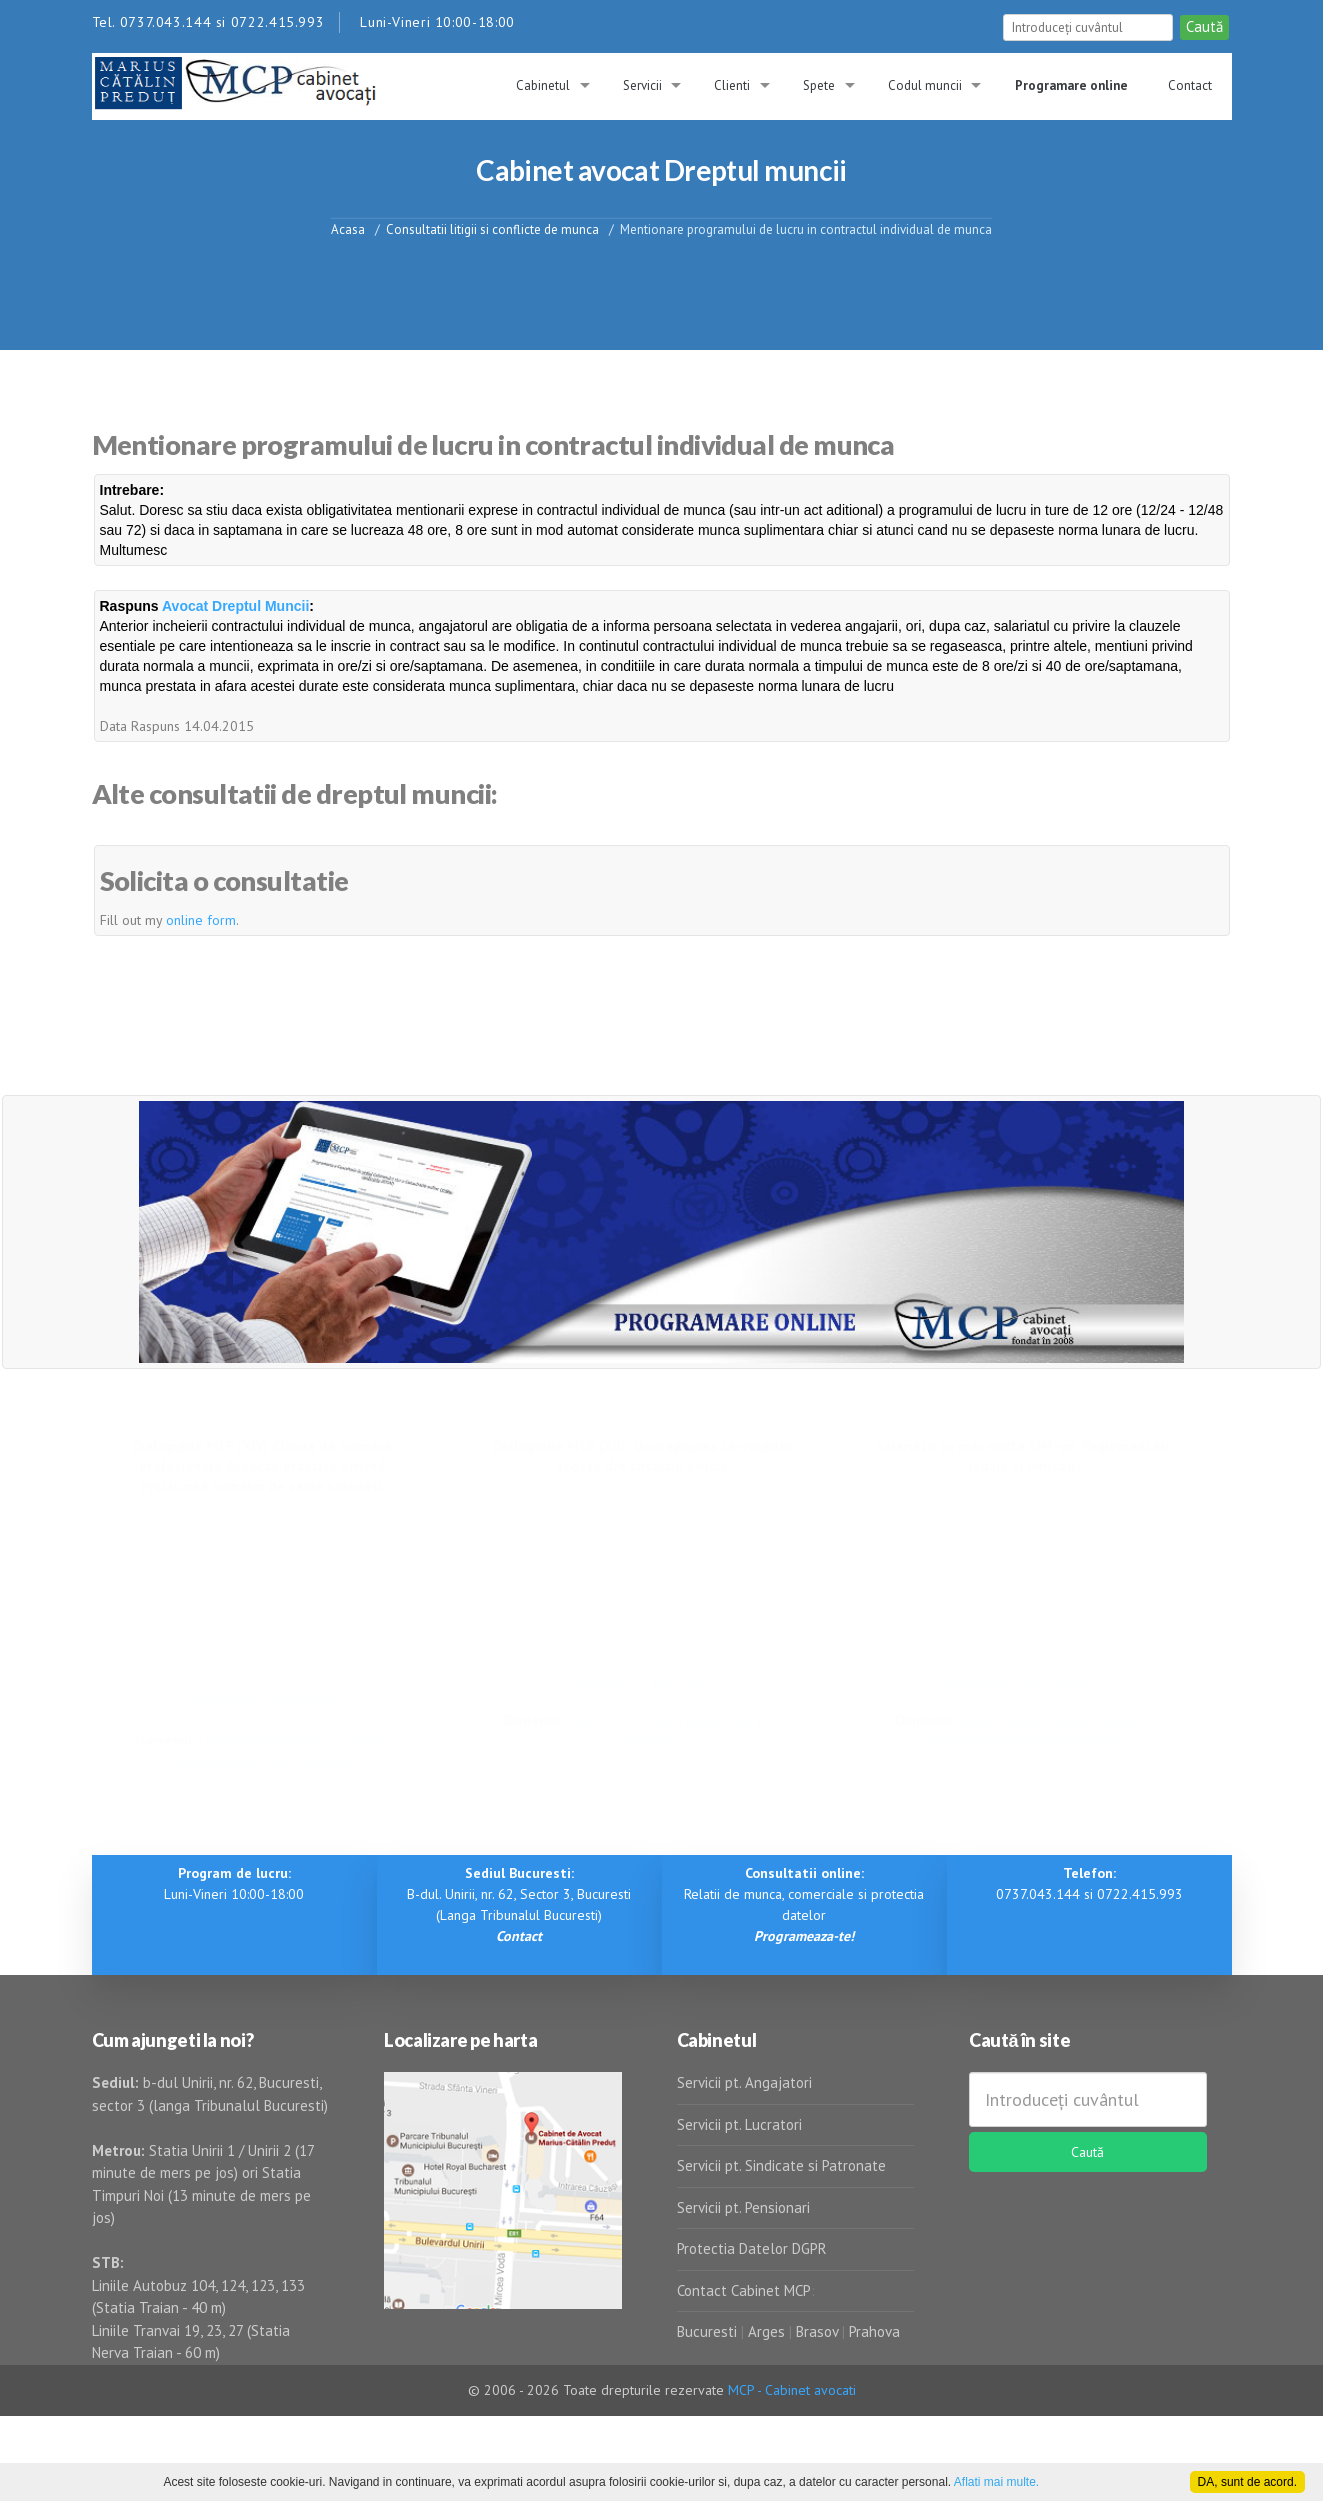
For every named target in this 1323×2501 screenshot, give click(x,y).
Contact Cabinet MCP (744, 2290)
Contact (1190, 85)
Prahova (874, 2331)
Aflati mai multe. (996, 2482)
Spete (819, 85)
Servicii (642, 85)
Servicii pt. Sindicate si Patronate (781, 2165)
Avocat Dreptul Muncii (235, 606)
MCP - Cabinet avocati (792, 2390)
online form (201, 920)
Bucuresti (709, 2331)
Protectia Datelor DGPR (752, 2248)
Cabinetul (543, 85)
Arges (766, 2331)
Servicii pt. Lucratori (739, 2124)
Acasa (348, 228)
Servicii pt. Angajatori (744, 2082)
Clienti (732, 85)
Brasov (817, 2331)
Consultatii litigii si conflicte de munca (492, 228)
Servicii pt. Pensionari (743, 2207)
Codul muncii (925, 85)
